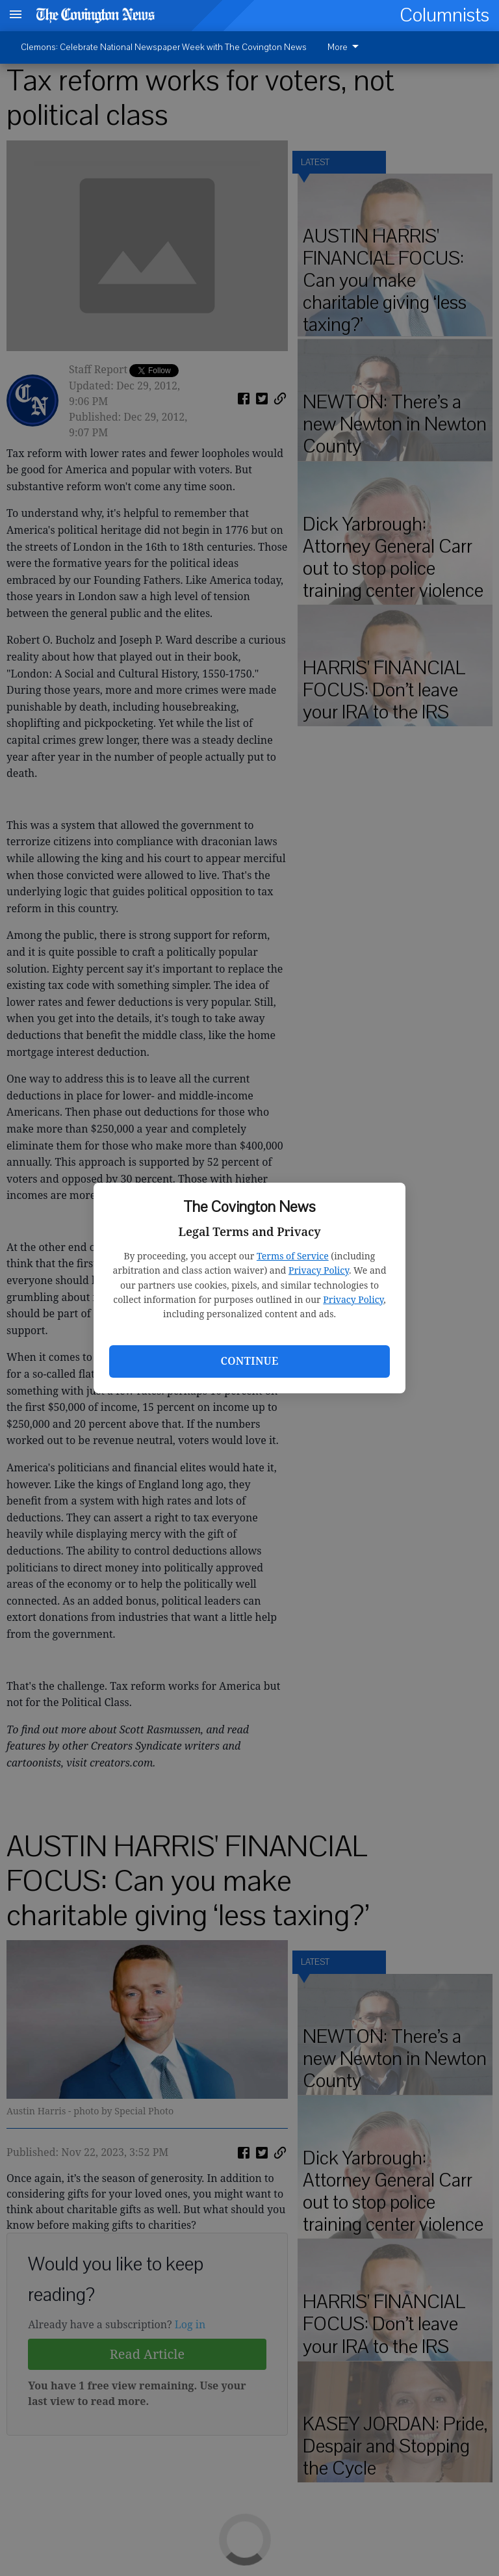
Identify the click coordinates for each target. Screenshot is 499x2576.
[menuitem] (346, 47)
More (345, 47)
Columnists (444, 15)
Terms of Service (293, 1256)
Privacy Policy (318, 1270)
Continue (249, 1361)
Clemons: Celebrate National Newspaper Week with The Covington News (164, 47)
